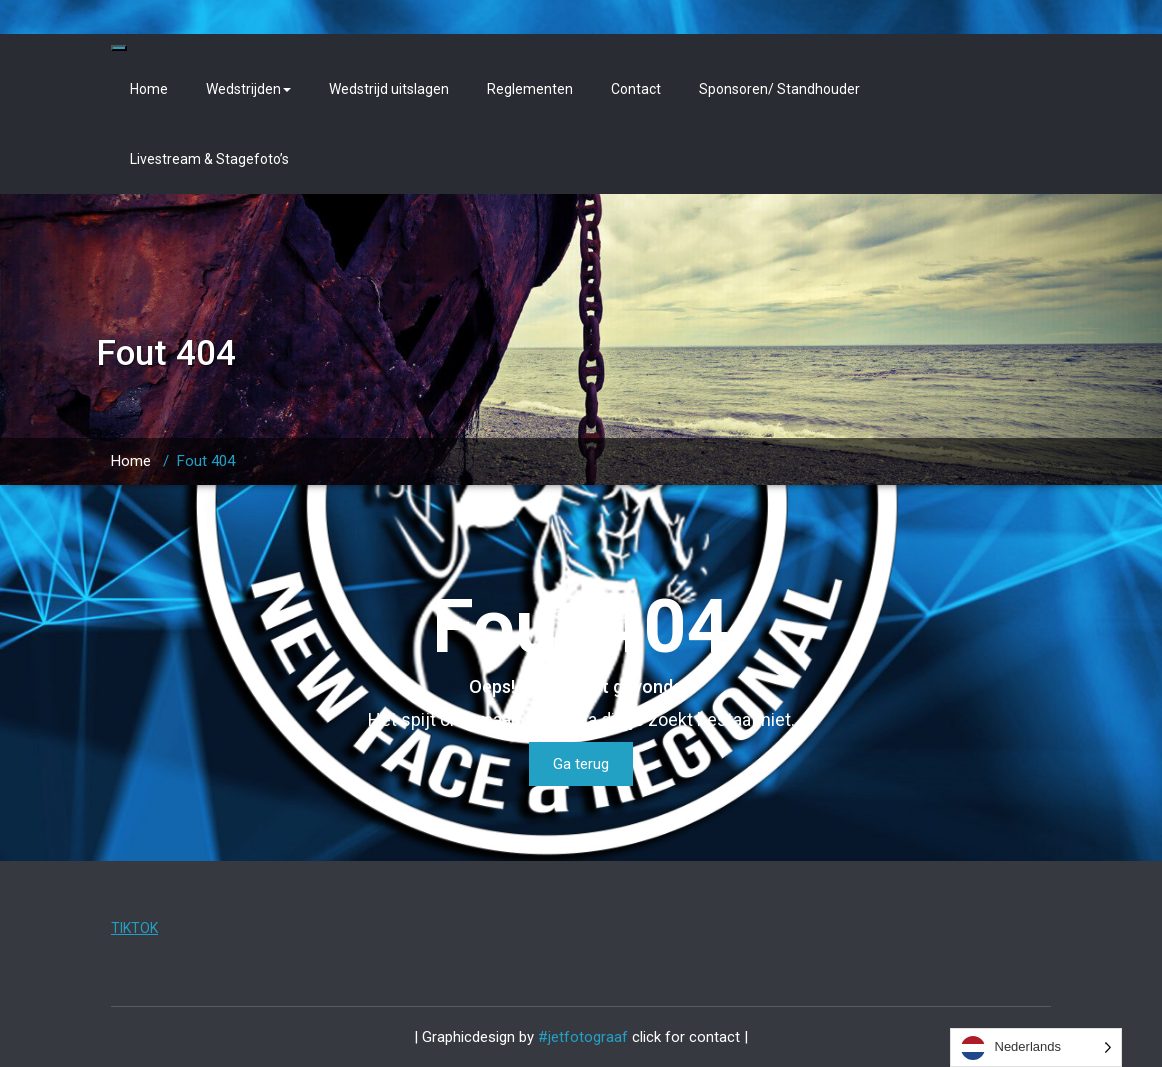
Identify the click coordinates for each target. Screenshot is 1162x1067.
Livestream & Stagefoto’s (209, 159)
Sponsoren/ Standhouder (779, 89)
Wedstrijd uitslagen (389, 89)
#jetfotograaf (585, 1037)
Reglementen (530, 89)
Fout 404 (206, 461)
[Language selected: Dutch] (1036, 1047)
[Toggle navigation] (119, 48)
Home (149, 89)
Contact (636, 89)
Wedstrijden (248, 89)
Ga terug (581, 764)
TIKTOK (134, 928)
